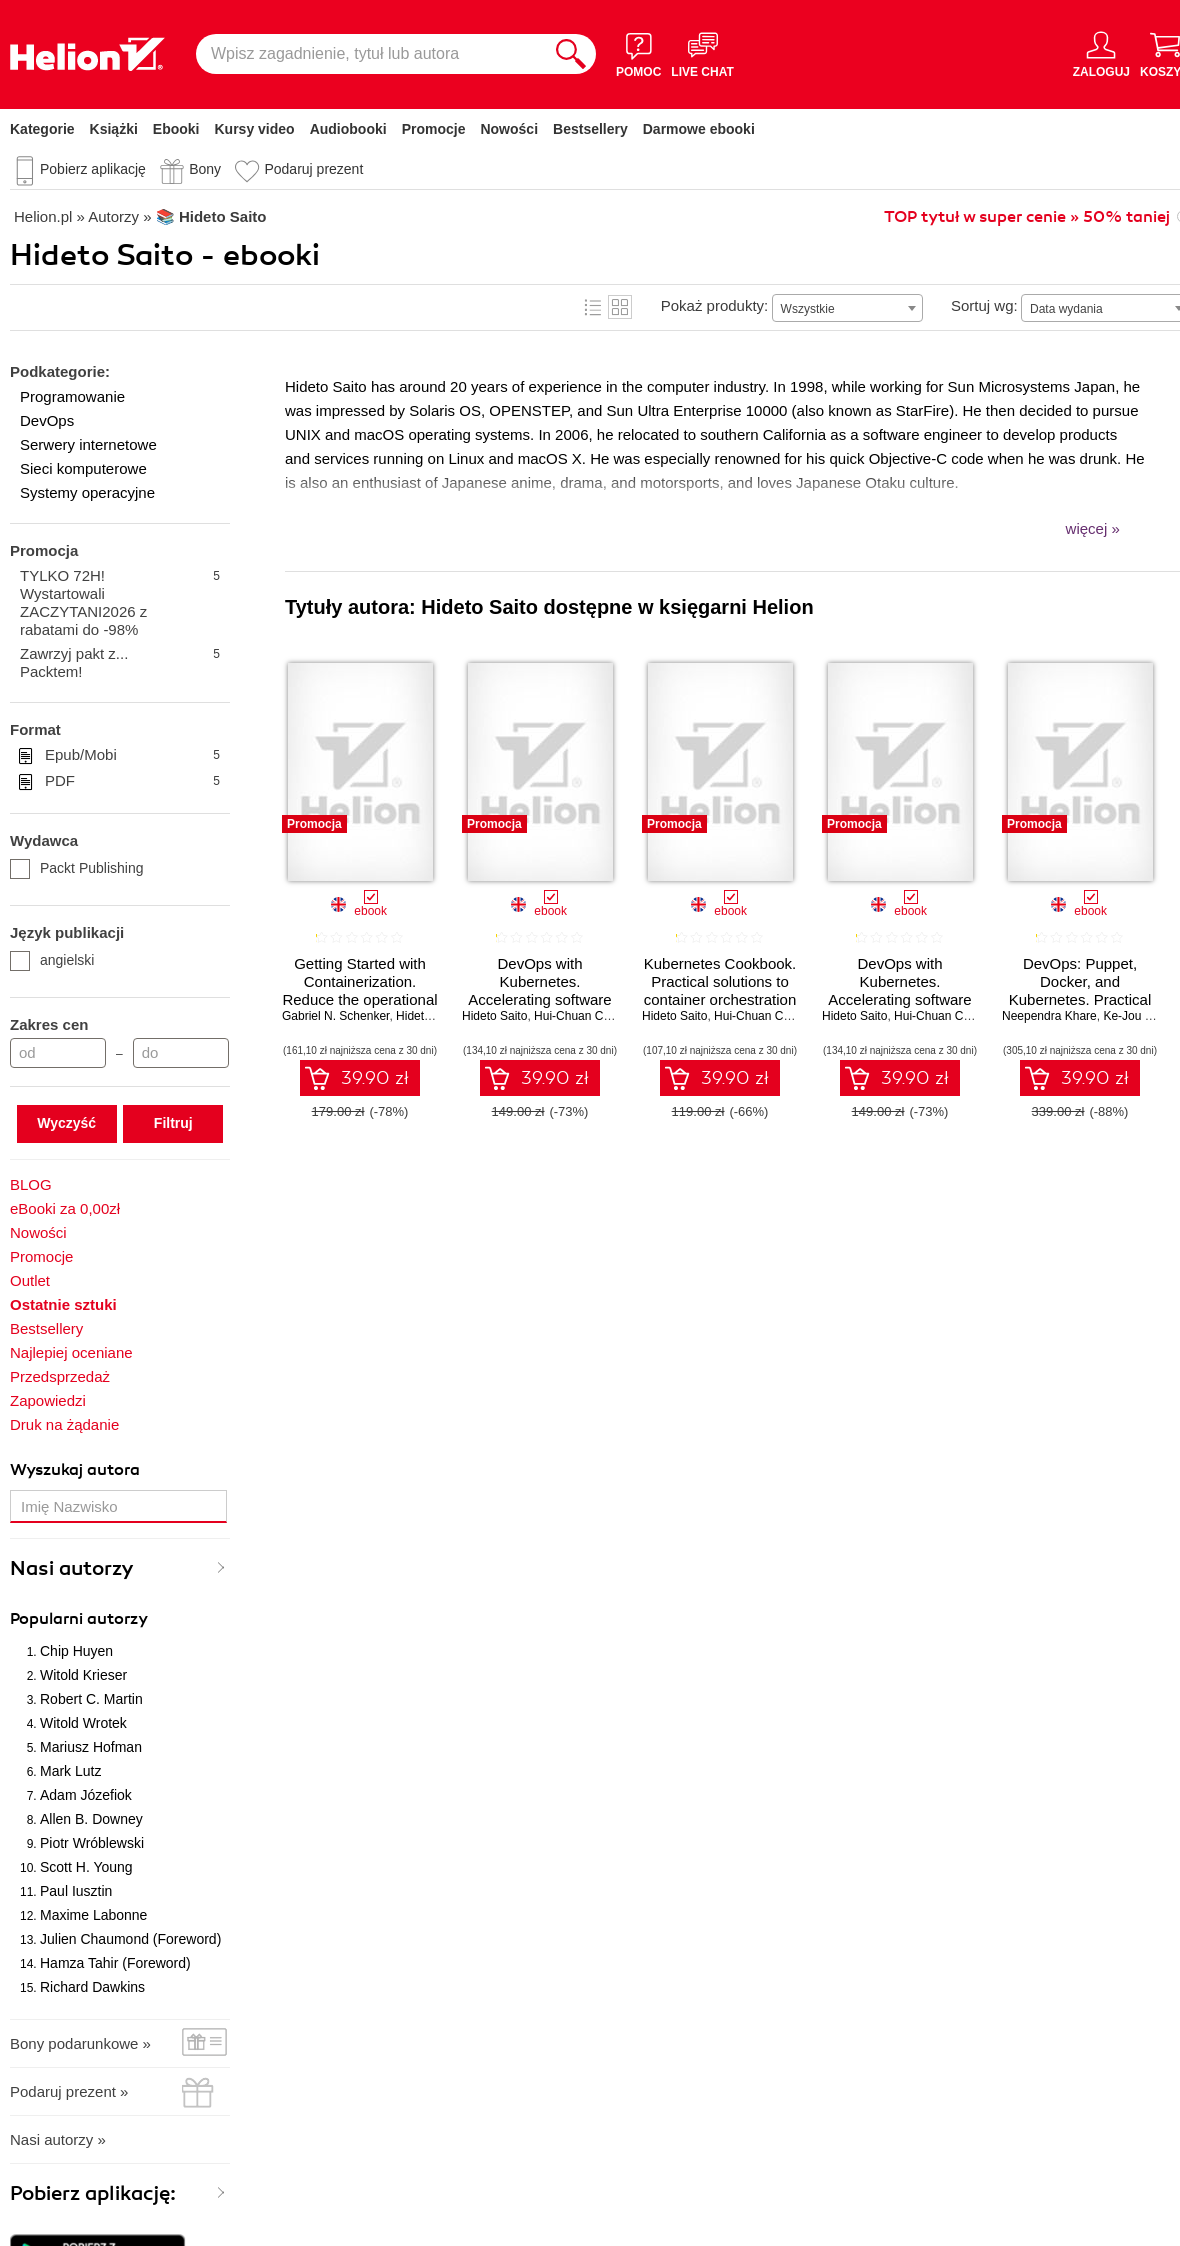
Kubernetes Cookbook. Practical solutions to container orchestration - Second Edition (720, 990)
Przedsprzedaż (60, 1376)
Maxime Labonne (93, 1915)
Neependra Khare (1049, 1016)
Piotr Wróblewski (92, 1843)
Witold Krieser (83, 1675)
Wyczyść (66, 1123)
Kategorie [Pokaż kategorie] (42, 129)
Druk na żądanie (64, 1424)
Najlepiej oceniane (71, 1352)
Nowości (509, 129)
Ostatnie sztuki (63, 1304)
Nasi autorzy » (58, 2139)
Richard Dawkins (92, 1987)
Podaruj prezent (313, 169)
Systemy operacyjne (87, 492)
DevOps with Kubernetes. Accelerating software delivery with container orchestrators (900, 999)
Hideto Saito (428, 1016)
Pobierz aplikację (93, 169)
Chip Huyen (76, 1651)
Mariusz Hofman (91, 1747)
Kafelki (620, 307)
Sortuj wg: (984, 305)
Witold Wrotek (83, 1723)
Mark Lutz (70, 1771)
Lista (593, 307)
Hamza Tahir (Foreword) (115, 1963)
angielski (52, 960)
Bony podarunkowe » (80, 2043)
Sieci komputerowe (83, 468)
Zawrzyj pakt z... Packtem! (120, 662)
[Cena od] (58, 1053)
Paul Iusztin (76, 1891)
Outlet (30, 1280)
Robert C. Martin (91, 1699)
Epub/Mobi (132, 755)
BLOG (31, 1184)
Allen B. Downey (91, 1819)
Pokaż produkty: (715, 305)
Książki (114, 129)
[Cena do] (181, 1053)
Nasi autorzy (72, 1568)
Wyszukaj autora (75, 1470)
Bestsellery (590, 129)
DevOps (47, 420)
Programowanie (72, 396)
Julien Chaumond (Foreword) (130, 1939)
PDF (132, 781)
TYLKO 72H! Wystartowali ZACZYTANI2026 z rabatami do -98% (120, 602)
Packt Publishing (77, 868)
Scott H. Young (86, 1867)
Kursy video (255, 129)
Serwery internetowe (88, 444)
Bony (205, 169)
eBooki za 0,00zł (65, 1208)
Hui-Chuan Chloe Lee (591, 1016)
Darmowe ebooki (699, 129)
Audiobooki (348, 129)
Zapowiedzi (48, 1400)
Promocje (434, 129)
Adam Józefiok (86, 1795)
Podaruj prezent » (69, 2091)
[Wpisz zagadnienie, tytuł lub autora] (371, 54)
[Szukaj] (571, 54)
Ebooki (176, 129)
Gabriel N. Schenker (335, 1016)
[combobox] (847, 308)
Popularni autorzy (79, 1619)
